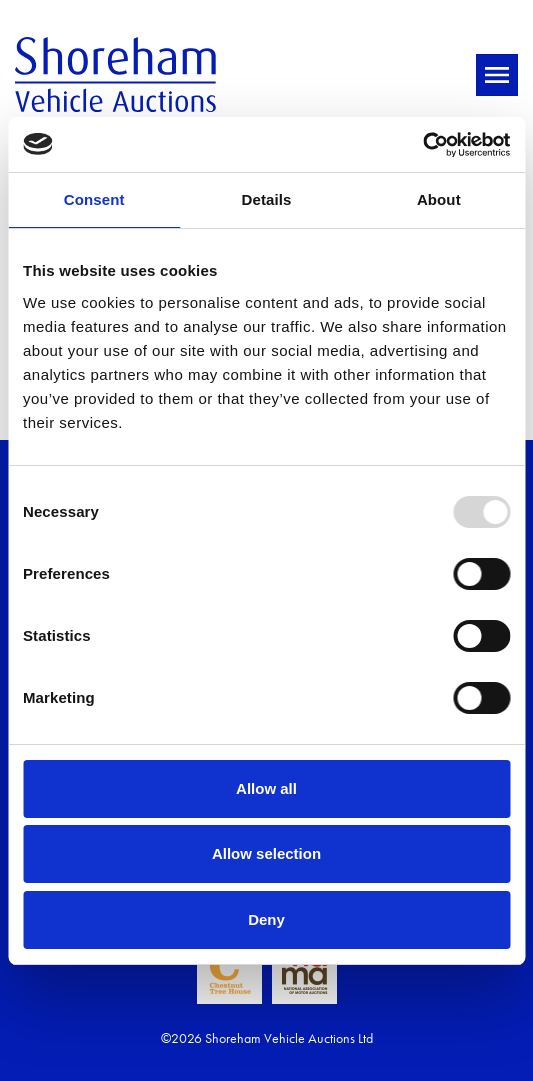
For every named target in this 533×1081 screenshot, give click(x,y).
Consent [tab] (94, 199)
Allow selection (266, 853)
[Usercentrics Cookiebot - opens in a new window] (422, 145)
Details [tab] (267, 199)
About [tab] (439, 199)
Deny (266, 919)
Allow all (266, 788)
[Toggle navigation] (497, 75)
